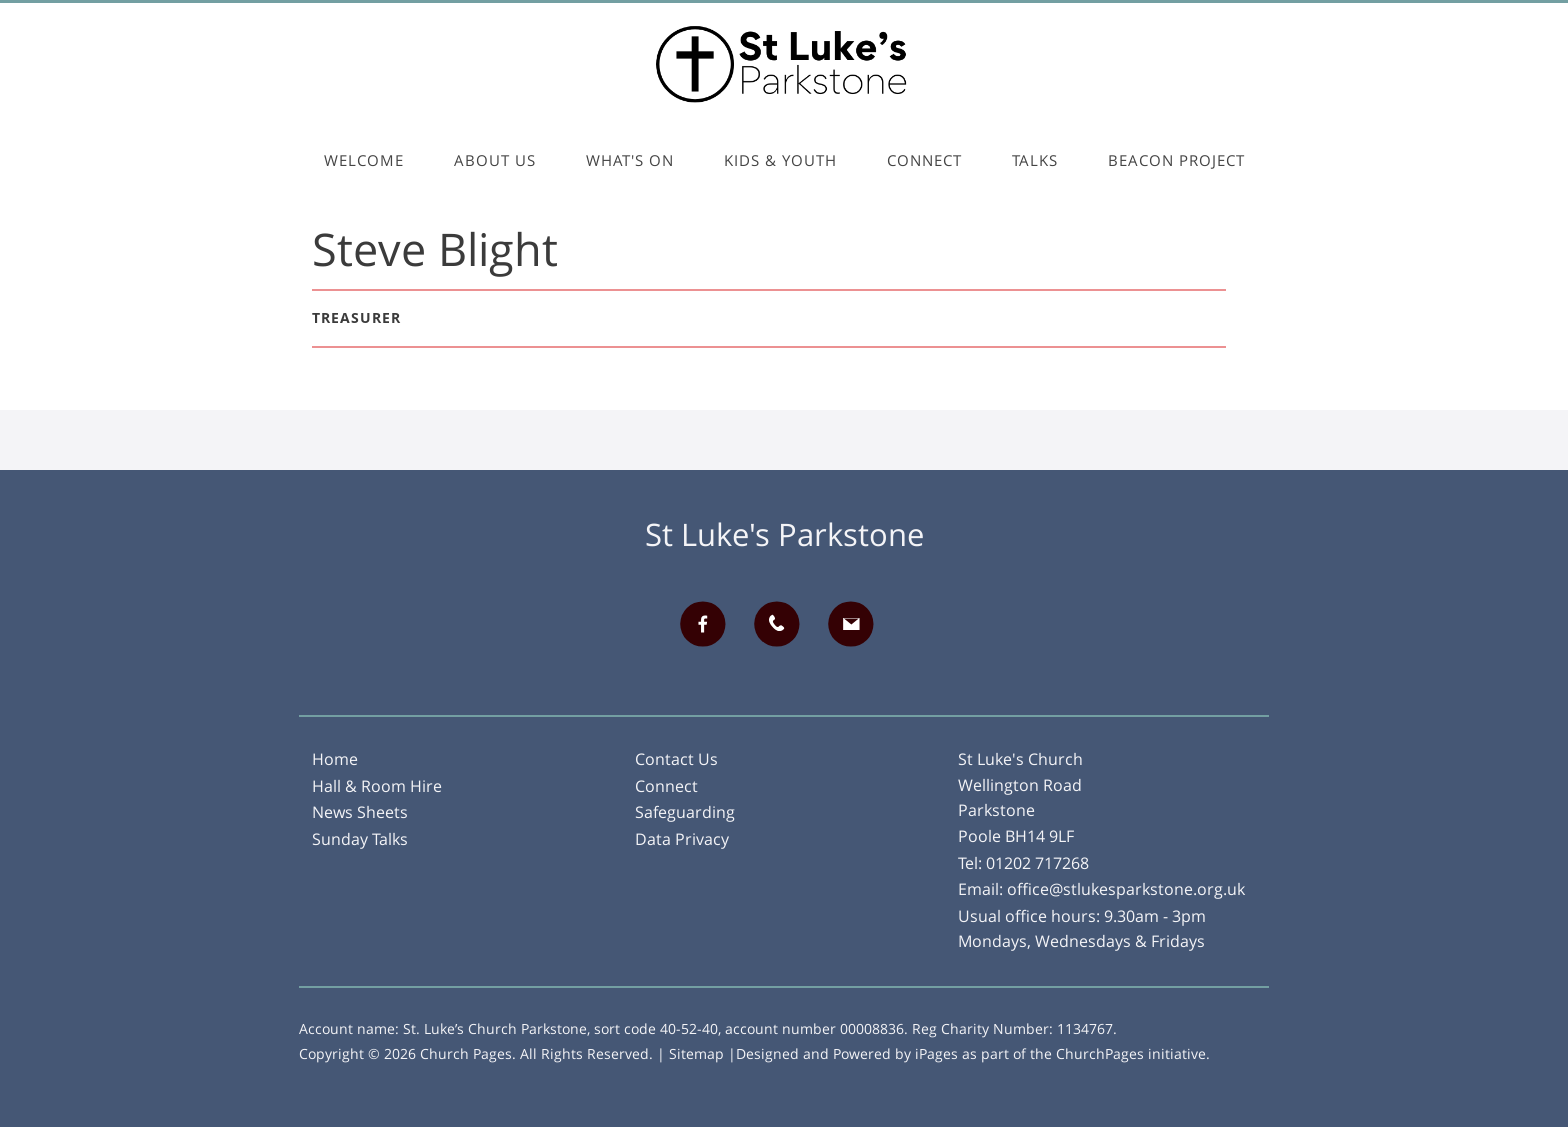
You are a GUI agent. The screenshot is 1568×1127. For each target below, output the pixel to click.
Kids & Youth (780, 160)
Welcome (364, 160)
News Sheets (360, 812)
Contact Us (676, 759)
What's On (630, 160)
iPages (936, 1053)
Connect (924, 160)
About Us (495, 160)
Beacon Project (1176, 160)
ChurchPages (1100, 1053)
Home (335, 759)
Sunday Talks (360, 839)
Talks (1035, 160)
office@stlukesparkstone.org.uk (1126, 889)
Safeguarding (685, 812)
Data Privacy (682, 839)
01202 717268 (1037, 863)
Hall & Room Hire (377, 786)
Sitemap (696, 1053)
